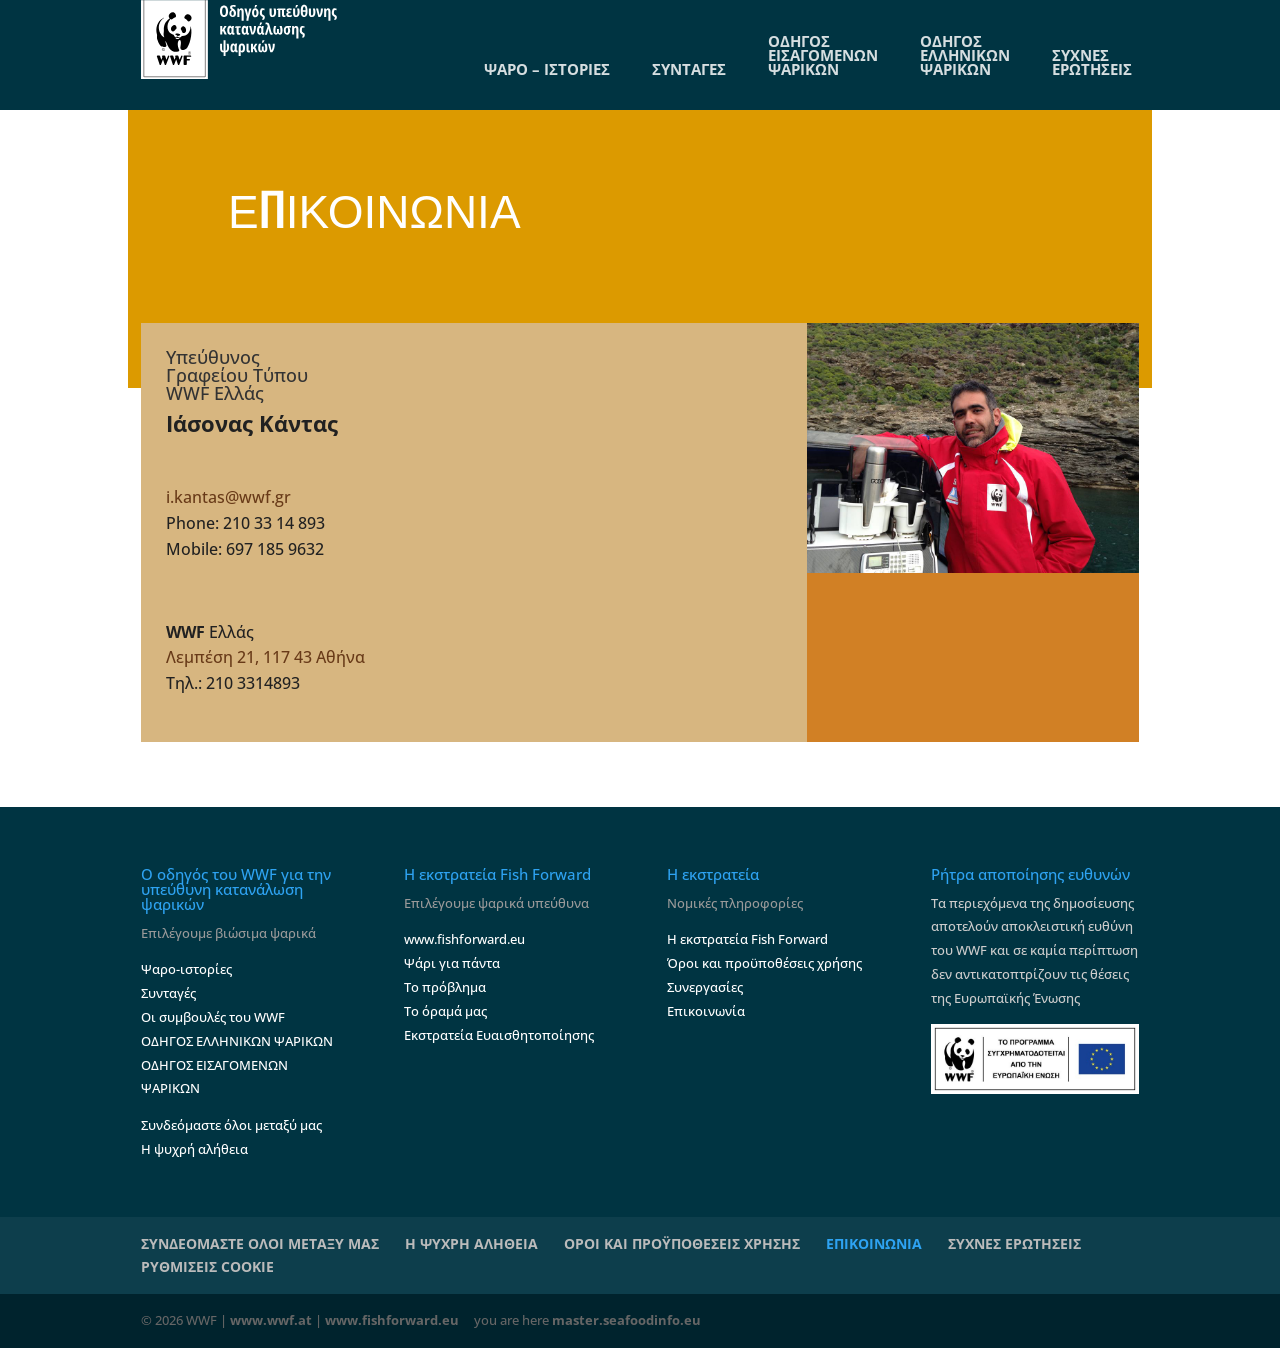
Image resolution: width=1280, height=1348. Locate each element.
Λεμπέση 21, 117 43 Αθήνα (265, 657)
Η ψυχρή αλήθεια (194, 1149)
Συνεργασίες (705, 987)
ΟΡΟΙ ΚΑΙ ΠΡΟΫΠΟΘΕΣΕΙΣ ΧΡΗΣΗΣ (682, 1243)
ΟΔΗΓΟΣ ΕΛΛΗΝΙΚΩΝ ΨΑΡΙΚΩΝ (965, 55)
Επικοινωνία (706, 1011)
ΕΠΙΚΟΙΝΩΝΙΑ (874, 1243)
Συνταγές (168, 993)
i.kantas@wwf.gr (228, 497)
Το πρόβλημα (445, 987)
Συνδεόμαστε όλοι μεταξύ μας (231, 1125)
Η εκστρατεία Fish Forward (747, 939)
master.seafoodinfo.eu (626, 1320)
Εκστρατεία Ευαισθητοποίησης (499, 1035)
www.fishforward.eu (464, 939)
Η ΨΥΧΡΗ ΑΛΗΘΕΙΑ (471, 1243)
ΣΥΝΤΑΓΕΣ (689, 69)
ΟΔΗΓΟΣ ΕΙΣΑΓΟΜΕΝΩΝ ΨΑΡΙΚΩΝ (823, 55)
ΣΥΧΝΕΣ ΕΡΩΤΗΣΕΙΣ (1092, 62)
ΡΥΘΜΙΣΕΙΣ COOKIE (207, 1266)
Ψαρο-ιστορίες (186, 969)
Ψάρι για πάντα (452, 963)
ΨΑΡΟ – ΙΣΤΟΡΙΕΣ (547, 69)
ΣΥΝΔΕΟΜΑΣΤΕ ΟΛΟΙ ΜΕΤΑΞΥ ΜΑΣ (260, 1243)
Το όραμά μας (445, 1011)
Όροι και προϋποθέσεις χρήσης (764, 963)
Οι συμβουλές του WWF (213, 1017)
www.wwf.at (271, 1320)
